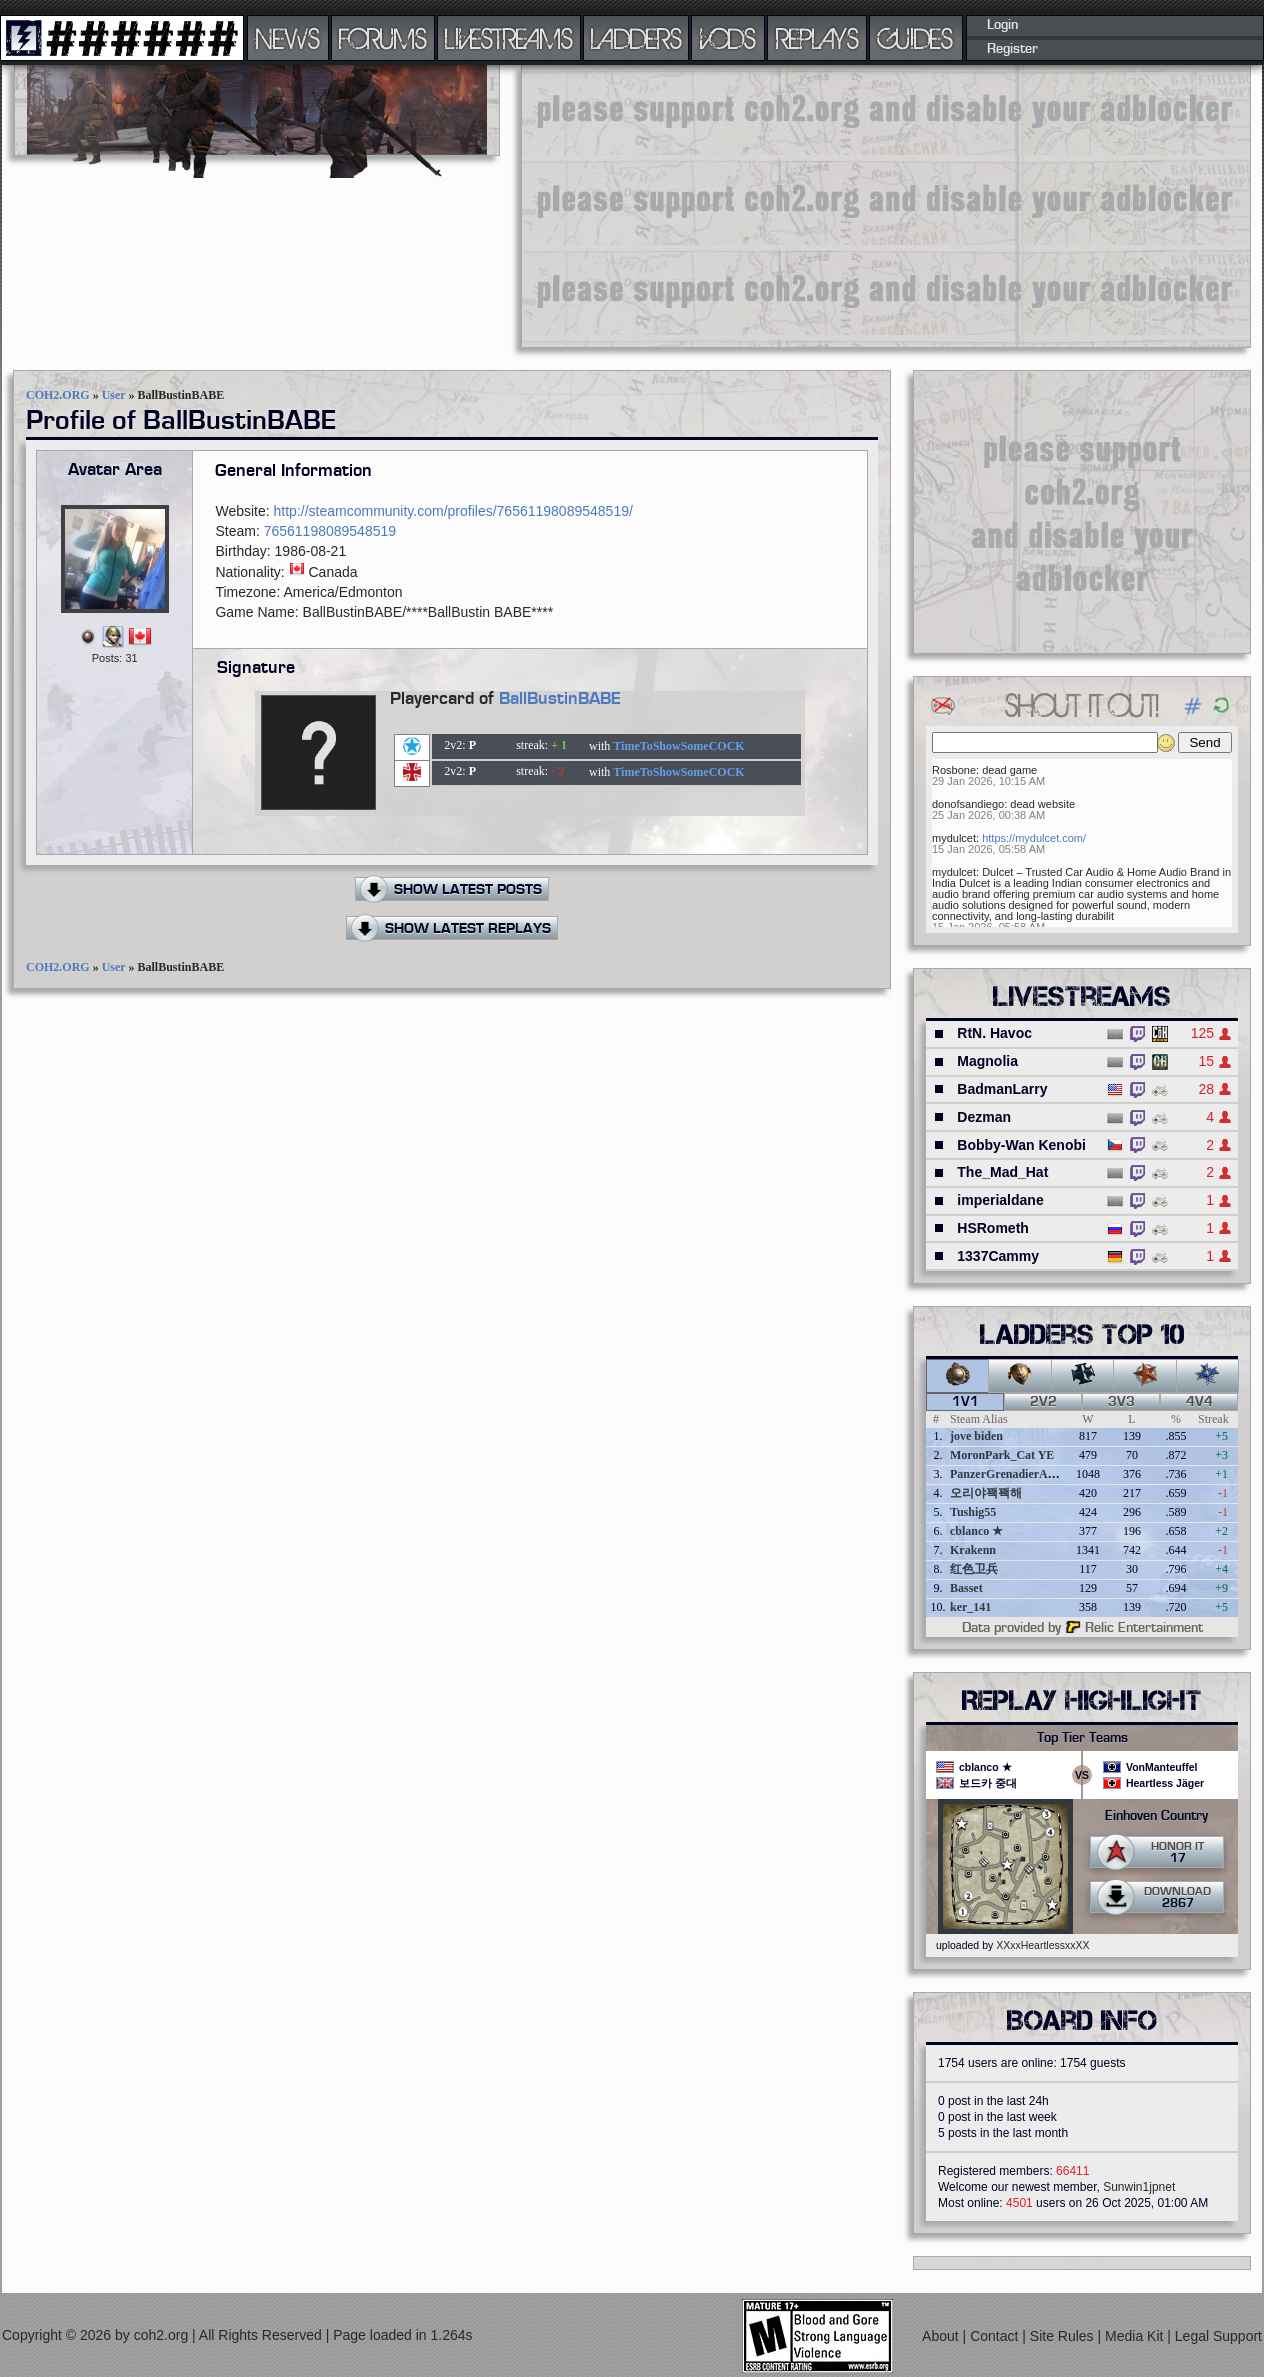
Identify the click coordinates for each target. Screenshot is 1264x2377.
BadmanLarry (1002, 1089)
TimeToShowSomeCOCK (678, 746)
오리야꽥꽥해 (986, 1493)
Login (1002, 25)
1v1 (965, 1402)
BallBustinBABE (560, 699)
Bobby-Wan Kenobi (1021, 1145)
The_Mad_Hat (1002, 1172)
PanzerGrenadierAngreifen (1020, 1474)
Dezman (984, 1117)
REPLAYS (817, 38)
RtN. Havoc (994, 1033)
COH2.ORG (58, 395)
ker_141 (970, 1607)
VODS (728, 38)
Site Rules (1064, 2336)
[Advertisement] (774, 205)
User (114, 395)
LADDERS (636, 38)
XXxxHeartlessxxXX (1042, 1945)
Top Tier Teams (1082, 1738)
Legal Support (1218, 2336)
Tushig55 (973, 1512)
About (942, 2336)
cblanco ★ (976, 1531)
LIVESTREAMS (509, 38)
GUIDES (916, 38)
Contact (996, 2336)
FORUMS (383, 38)
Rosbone (954, 770)
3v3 (1121, 1402)
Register (1012, 49)
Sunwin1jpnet (1139, 2187)
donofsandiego (968, 804)
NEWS (288, 38)
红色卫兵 (974, 1569)
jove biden (976, 1436)
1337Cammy (998, 1256)
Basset (966, 1588)
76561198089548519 (330, 531)
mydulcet (954, 838)
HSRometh (993, 1228)
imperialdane (1000, 1200)
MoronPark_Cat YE (1002, 1455)
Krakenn (973, 1550)
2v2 (1043, 1402)
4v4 (1199, 1402)
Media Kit (1136, 2336)
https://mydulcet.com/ (1034, 838)
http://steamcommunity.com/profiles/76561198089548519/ (453, 511)
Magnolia (987, 1061)
